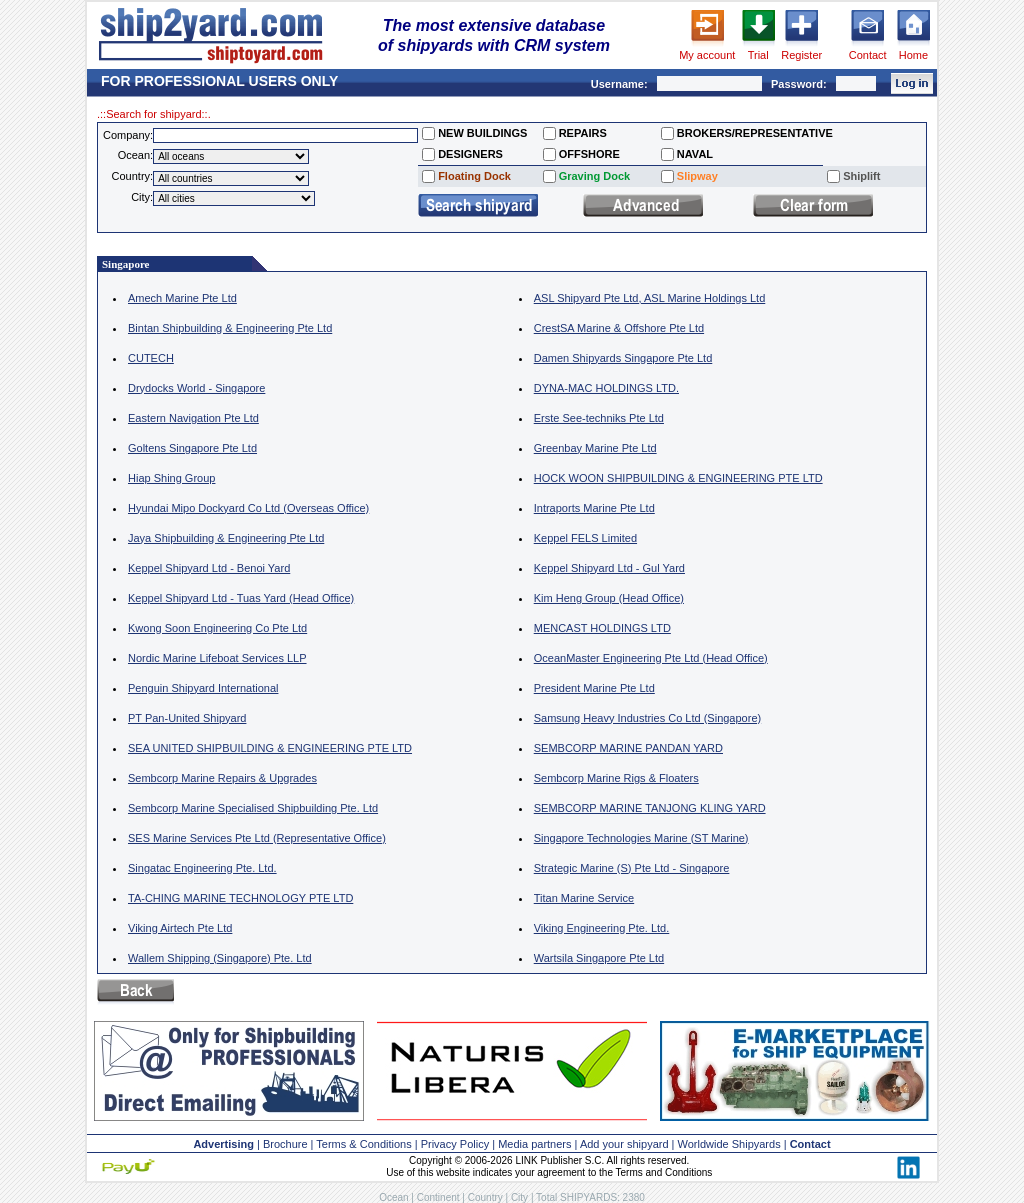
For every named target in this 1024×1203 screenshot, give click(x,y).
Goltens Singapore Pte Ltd (192, 448)
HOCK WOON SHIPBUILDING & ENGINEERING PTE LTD (678, 478)
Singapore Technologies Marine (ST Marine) (641, 838)
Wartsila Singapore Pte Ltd (599, 958)
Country (485, 1197)
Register (801, 55)
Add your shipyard (624, 1144)
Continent (438, 1197)
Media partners (534, 1144)
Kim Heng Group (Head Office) (609, 598)
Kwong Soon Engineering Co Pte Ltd (217, 628)
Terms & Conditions (363, 1144)
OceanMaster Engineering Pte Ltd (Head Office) (651, 658)
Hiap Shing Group (171, 478)
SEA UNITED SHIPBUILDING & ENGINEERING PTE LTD (270, 748)
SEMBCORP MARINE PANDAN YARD (628, 748)
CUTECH (151, 358)
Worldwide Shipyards (729, 1144)
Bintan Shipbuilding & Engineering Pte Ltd (230, 328)
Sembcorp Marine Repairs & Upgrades (222, 778)
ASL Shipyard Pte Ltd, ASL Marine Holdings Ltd (650, 298)
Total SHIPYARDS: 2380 (590, 1197)
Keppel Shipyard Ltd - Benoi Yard (209, 568)
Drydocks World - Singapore (196, 388)
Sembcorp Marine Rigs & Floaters (616, 778)
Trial (758, 55)
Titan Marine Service (584, 898)
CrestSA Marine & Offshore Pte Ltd (619, 328)
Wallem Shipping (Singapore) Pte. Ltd (220, 958)
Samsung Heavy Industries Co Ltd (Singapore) (647, 718)
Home (913, 55)
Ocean (393, 1197)
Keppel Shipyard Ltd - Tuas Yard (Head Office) (241, 598)
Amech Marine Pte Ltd (182, 298)
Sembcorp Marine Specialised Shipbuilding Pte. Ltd (253, 808)
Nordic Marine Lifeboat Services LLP (217, 658)
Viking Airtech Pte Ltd (180, 928)
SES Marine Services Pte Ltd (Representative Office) (257, 838)
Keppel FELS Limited (585, 538)
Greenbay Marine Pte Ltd (595, 448)
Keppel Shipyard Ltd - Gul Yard (609, 568)
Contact (868, 55)
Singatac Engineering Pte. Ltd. (202, 868)
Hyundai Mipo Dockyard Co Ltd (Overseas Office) (248, 508)
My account (707, 55)
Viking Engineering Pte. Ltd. (602, 928)
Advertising (223, 1144)
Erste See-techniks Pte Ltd (599, 418)
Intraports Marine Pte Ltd (594, 508)
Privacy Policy (455, 1144)
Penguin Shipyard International (203, 688)
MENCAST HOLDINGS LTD (602, 628)
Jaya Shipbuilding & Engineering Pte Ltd (226, 538)
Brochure (285, 1144)
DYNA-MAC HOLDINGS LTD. (606, 388)
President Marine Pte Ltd (594, 688)
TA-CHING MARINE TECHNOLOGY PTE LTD (240, 898)
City (519, 1197)
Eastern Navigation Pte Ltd (193, 418)
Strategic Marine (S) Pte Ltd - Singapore (632, 868)
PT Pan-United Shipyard (187, 718)
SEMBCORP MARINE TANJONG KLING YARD (650, 808)
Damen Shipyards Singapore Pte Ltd (623, 358)
